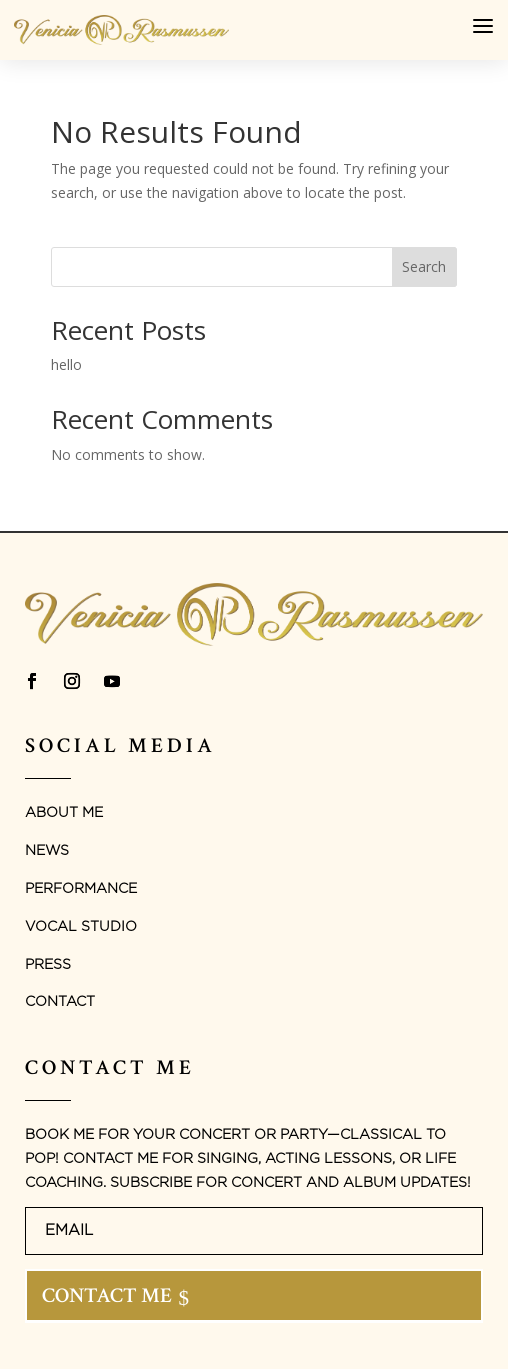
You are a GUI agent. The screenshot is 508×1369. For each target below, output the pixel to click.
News (47, 851)
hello (66, 364)
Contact (60, 1002)
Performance (81, 889)
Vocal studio (81, 927)
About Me (64, 813)
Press (48, 965)
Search (424, 266)
